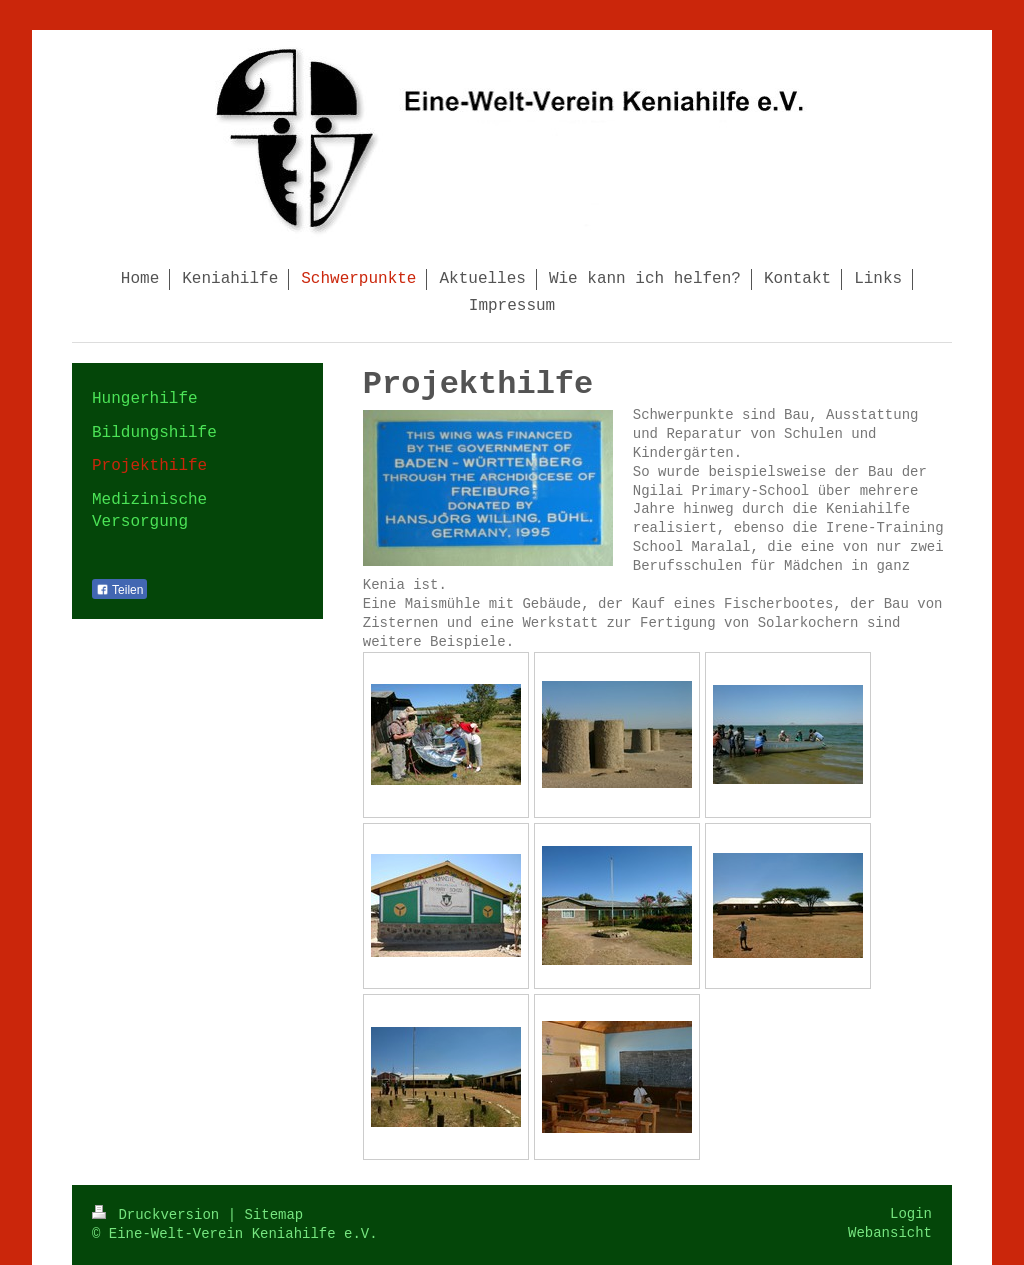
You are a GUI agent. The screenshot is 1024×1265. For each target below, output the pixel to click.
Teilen (119, 590)
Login (911, 1214)
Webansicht (890, 1233)
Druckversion (160, 1215)
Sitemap (273, 1215)
